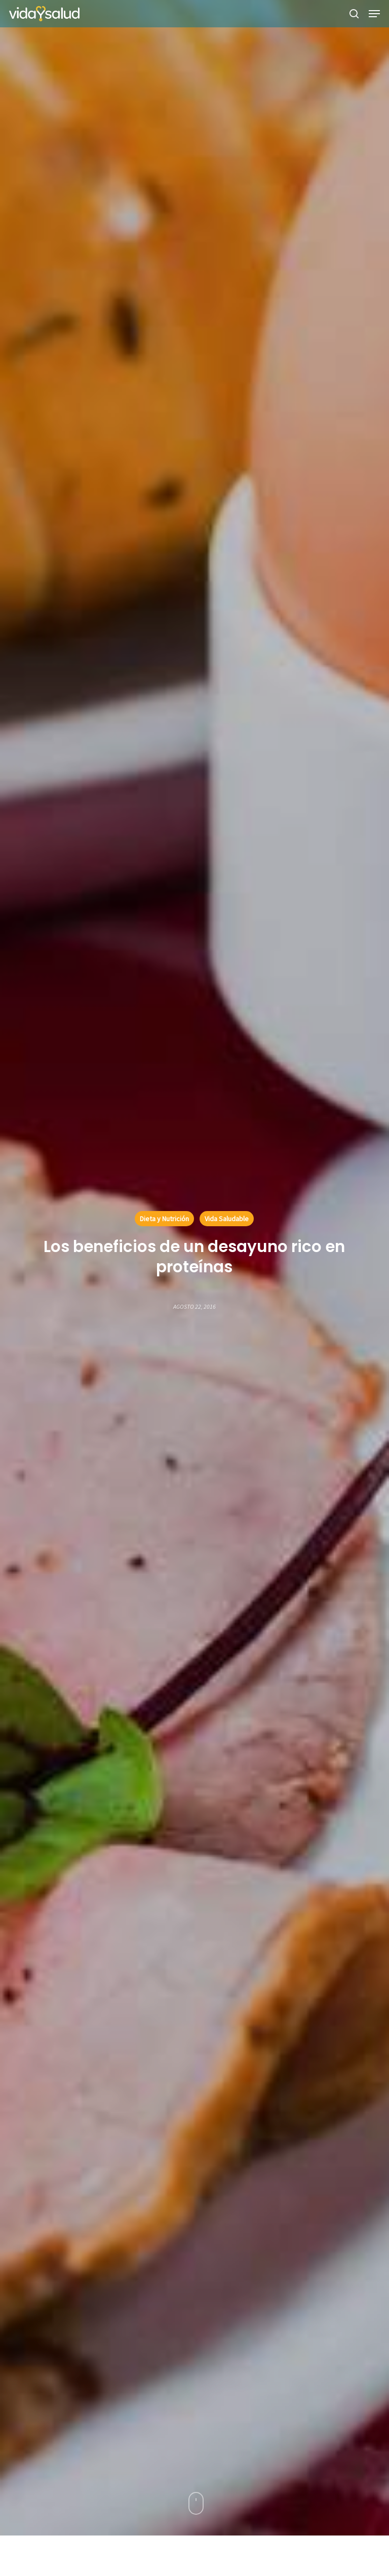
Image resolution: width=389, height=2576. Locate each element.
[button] (374, 14)
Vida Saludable (227, 1218)
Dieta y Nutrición (164, 1218)
